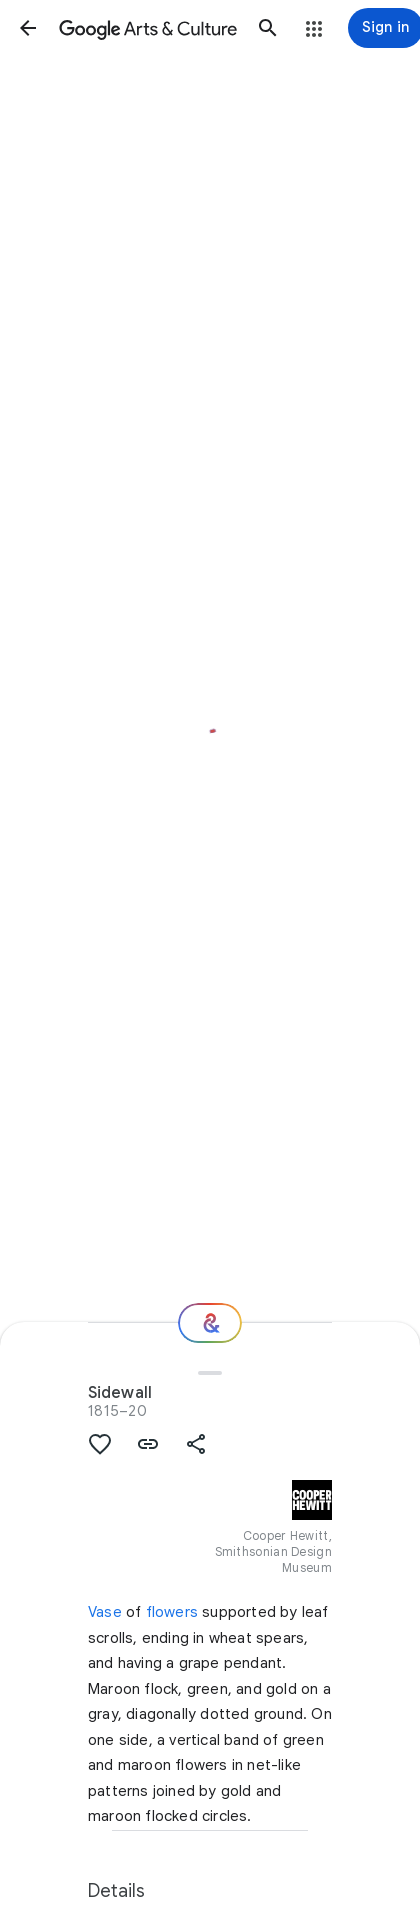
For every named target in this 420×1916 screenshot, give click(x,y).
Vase (105, 1612)
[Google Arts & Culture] (148, 28)
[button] (28, 28)
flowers (172, 1612)
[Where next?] (210, 1323)
